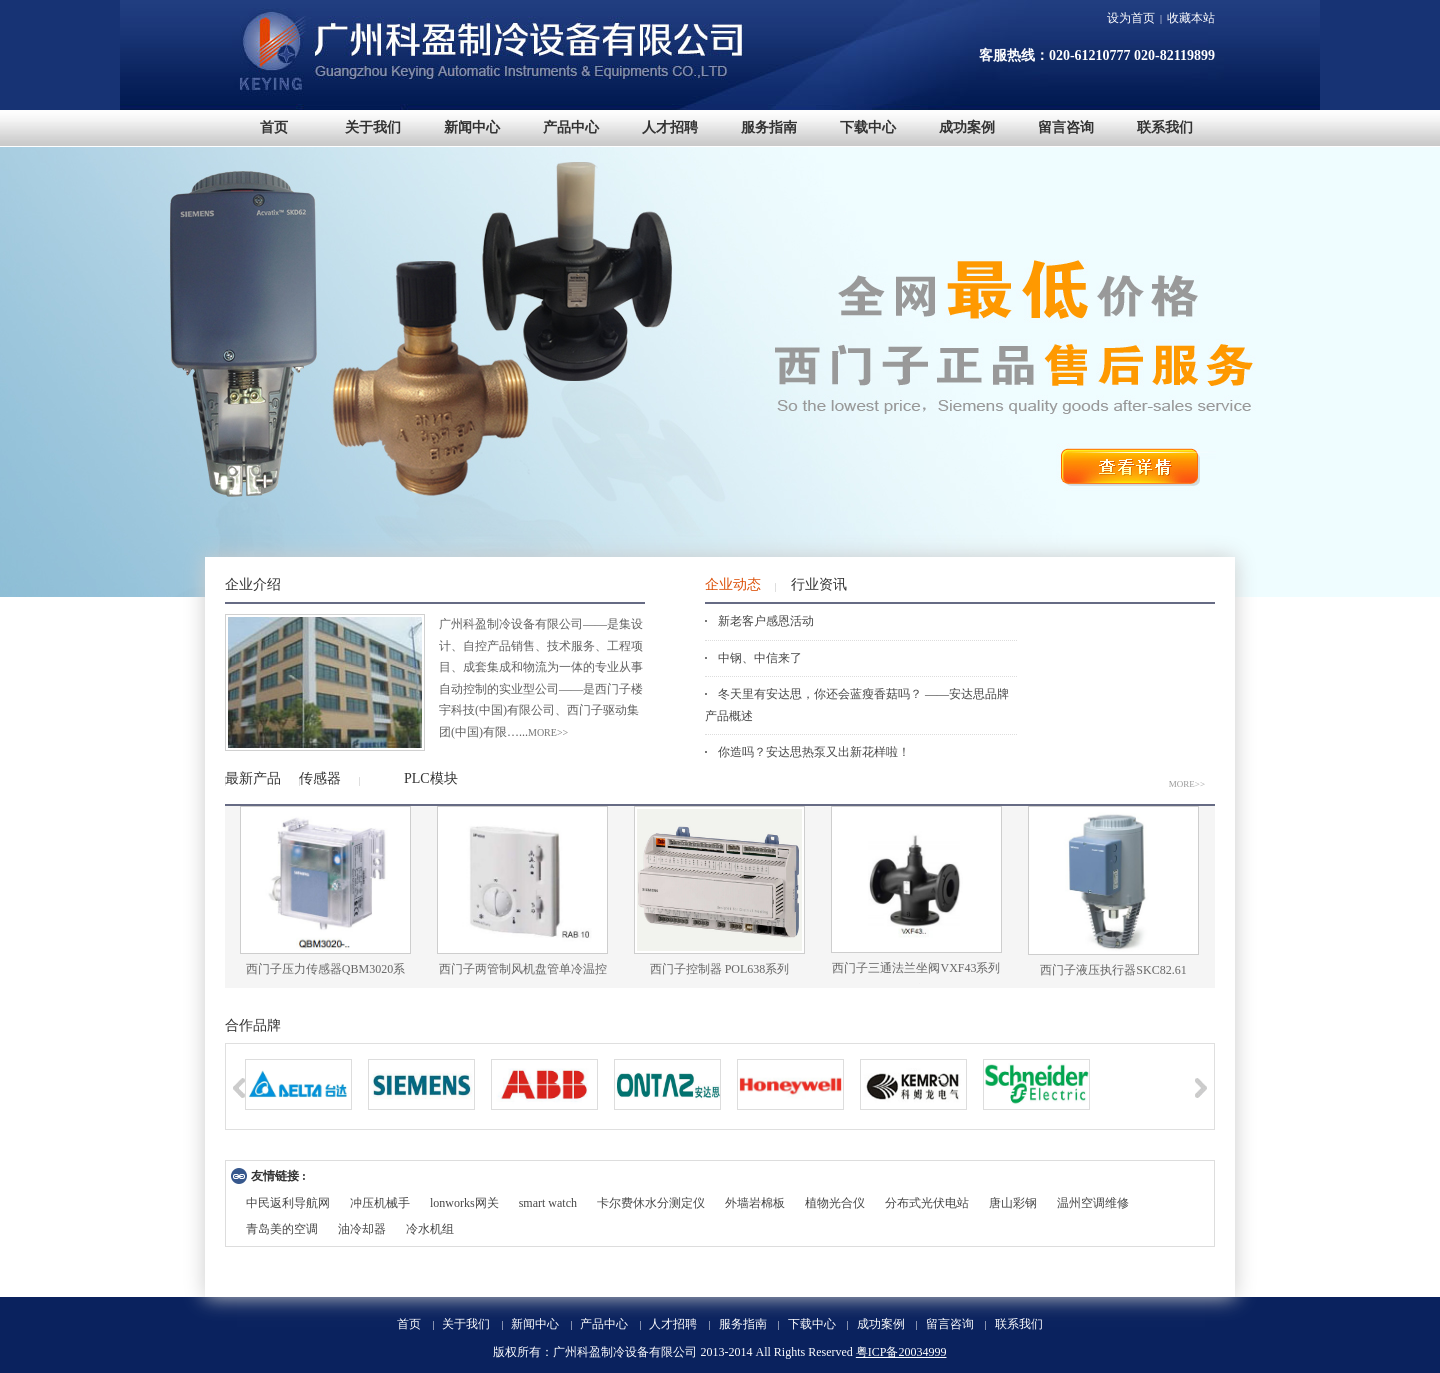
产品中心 (604, 1324)
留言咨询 (950, 1324)
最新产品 (253, 778)
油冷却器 (362, 1229)
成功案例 (881, 1324)
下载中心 (812, 1324)
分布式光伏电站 (927, 1203)
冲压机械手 (380, 1203)
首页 (409, 1324)
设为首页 (1131, 18)
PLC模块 (431, 778)
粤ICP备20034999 (901, 1352)
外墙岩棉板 (755, 1203)
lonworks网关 (464, 1203)
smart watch (548, 1203)
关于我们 (466, 1324)
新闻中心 (535, 1324)
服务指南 (743, 1324)
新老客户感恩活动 (766, 621)
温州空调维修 (1093, 1203)
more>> (548, 732)
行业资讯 (819, 584)
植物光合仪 (835, 1203)
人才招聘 (673, 1324)
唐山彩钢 (1013, 1203)
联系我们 (1019, 1324)
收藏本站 (1191, 18)
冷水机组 (430, 1229)
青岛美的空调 (282, 1229)
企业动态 (733, 584)
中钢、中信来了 (760, 658)
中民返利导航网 (288, 1203)
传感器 (320, 778)
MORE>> (1187, 784)
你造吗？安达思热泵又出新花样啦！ (814, 752)
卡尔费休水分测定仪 (651, 1203)
